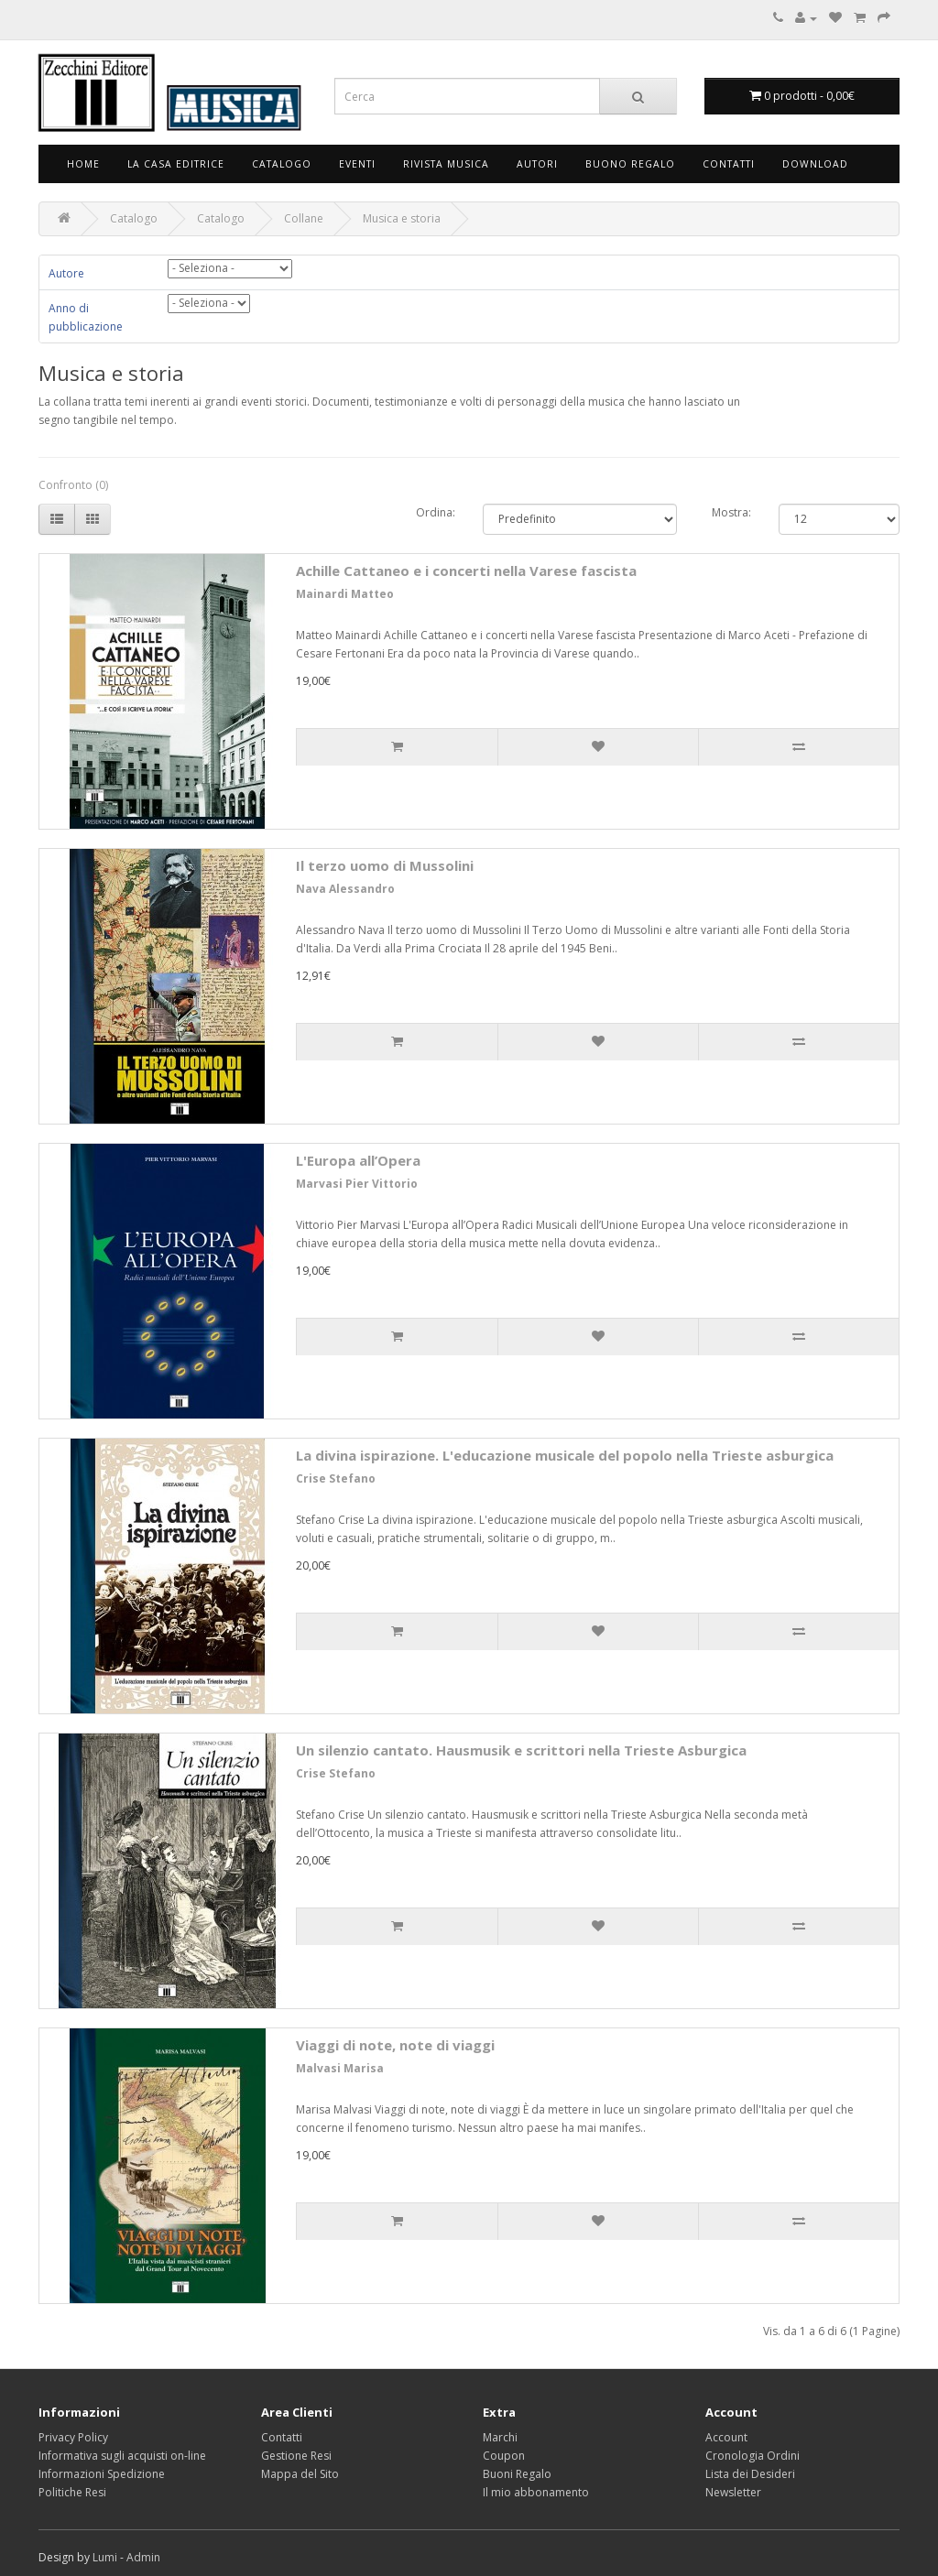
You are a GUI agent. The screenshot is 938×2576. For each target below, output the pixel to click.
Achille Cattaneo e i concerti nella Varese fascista (466, 570)
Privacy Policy (73, 2437)
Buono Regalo (630, 164)
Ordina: (435, 512)
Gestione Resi (296, 2455)
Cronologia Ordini (752, 2455)
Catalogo (281, 164)
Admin (143, 2557)
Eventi (357, 164)
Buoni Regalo (517, 2474)
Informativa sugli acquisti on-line (122, 2455)
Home (83, 164)
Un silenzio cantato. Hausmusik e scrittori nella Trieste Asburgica (521, 1750)
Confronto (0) (73, 485)
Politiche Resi (72, 2492)
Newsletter (733, 2492)
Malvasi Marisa (340, 2068)
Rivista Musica (446, 164)
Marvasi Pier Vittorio (357, 1183)
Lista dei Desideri (750, 2474)
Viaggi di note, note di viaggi (395, 2045)
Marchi (500, 2437)
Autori (537, 164)
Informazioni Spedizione (101, 2474)
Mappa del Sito (300, 2474)
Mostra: (731, 512)
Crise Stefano (336, 1478)
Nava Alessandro (345, 889)
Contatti (729, 164)
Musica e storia (402, 218)
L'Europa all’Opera (358, 1160)
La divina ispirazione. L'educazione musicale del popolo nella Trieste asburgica (565, 1455)
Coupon (504, 2455)
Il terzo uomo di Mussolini (385, 865)
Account (726, 2437)
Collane (303, 218)
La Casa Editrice (175, 164)
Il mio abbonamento (536, 2492)
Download (815, 164)
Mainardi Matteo (345, 594)
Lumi (105, 2557)
